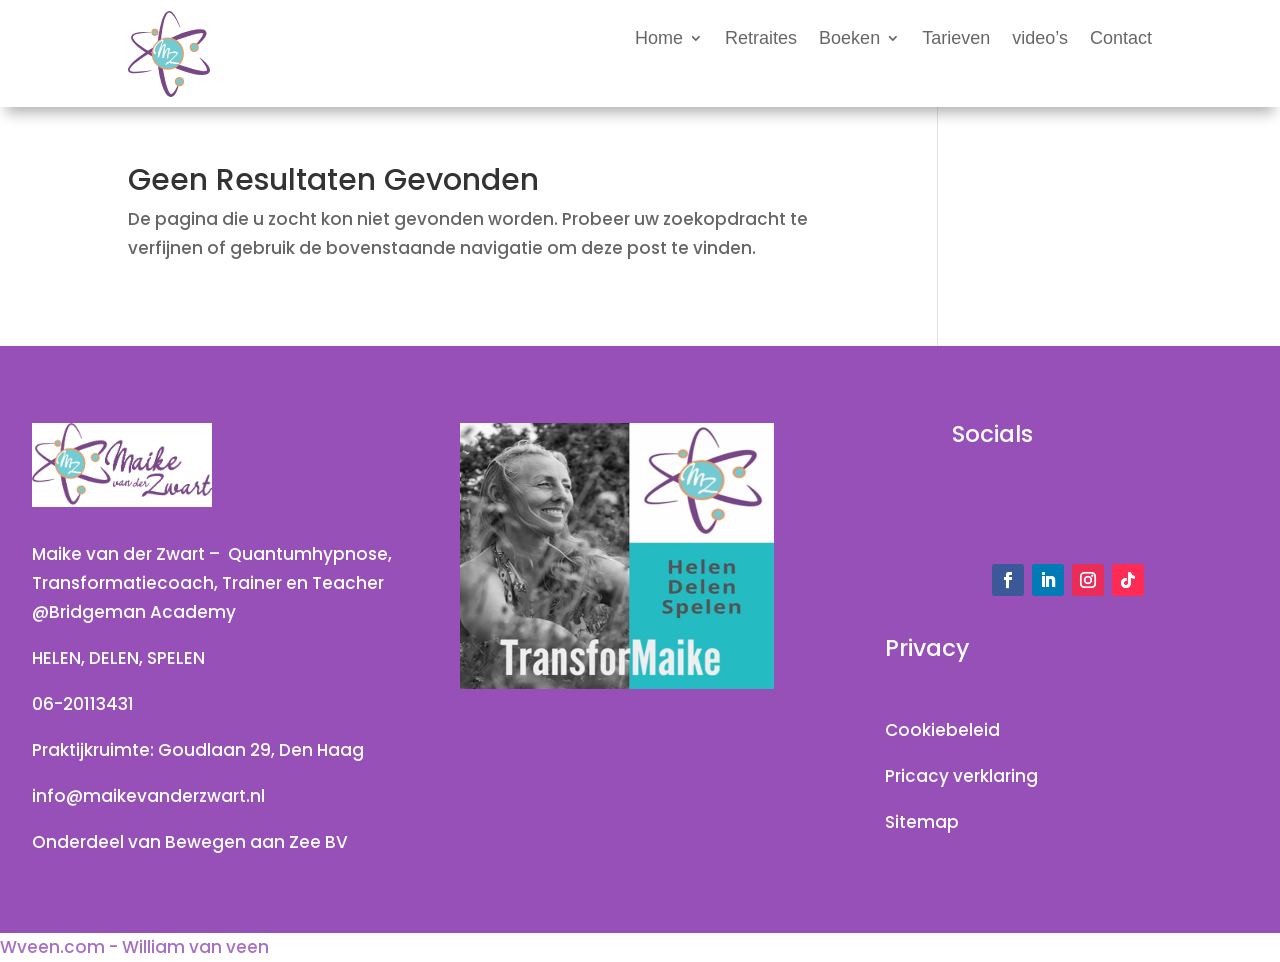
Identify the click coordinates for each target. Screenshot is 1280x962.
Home (659, 39)
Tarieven (956, 39)
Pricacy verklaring (961, 776)
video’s (1040, 39)
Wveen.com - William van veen (134, 947)
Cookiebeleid (942, 730)
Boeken (849, 39)
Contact (1121, 39)
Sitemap (922, 822)
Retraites (761, 39)
